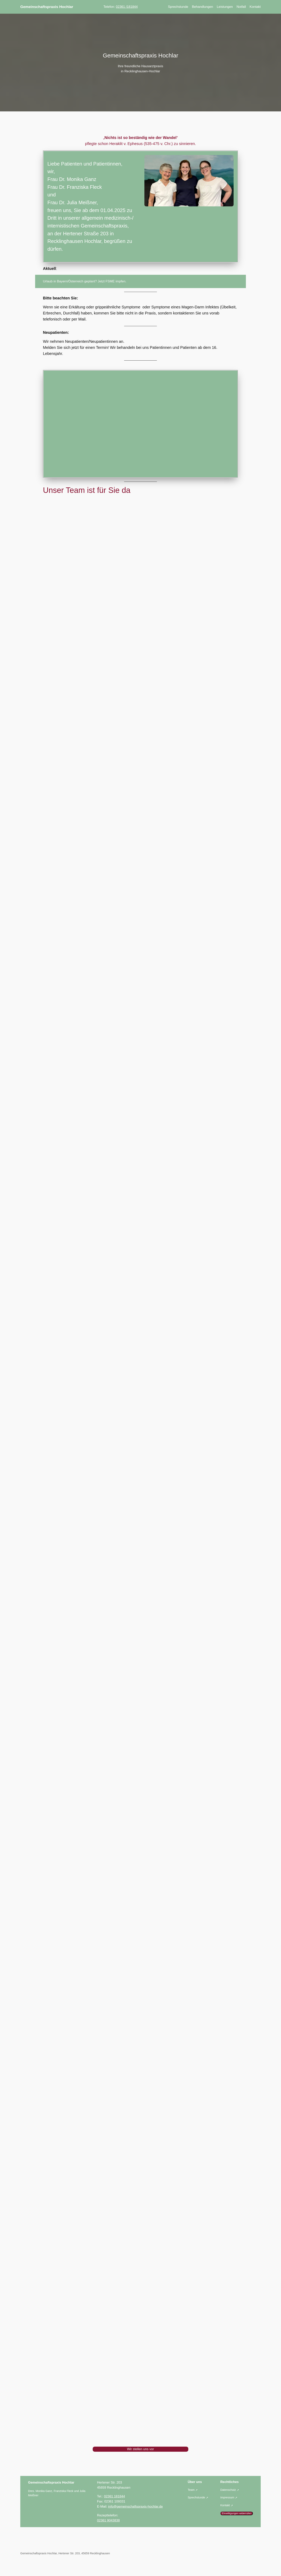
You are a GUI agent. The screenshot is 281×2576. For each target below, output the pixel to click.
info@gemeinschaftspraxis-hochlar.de (135, 2506)
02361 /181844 (127, 7)
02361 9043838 (108, 2520)
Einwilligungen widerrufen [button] (236, 2513)
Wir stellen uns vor (140, 2449)
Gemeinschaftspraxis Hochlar (46, 7)
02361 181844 (114, 2496)
